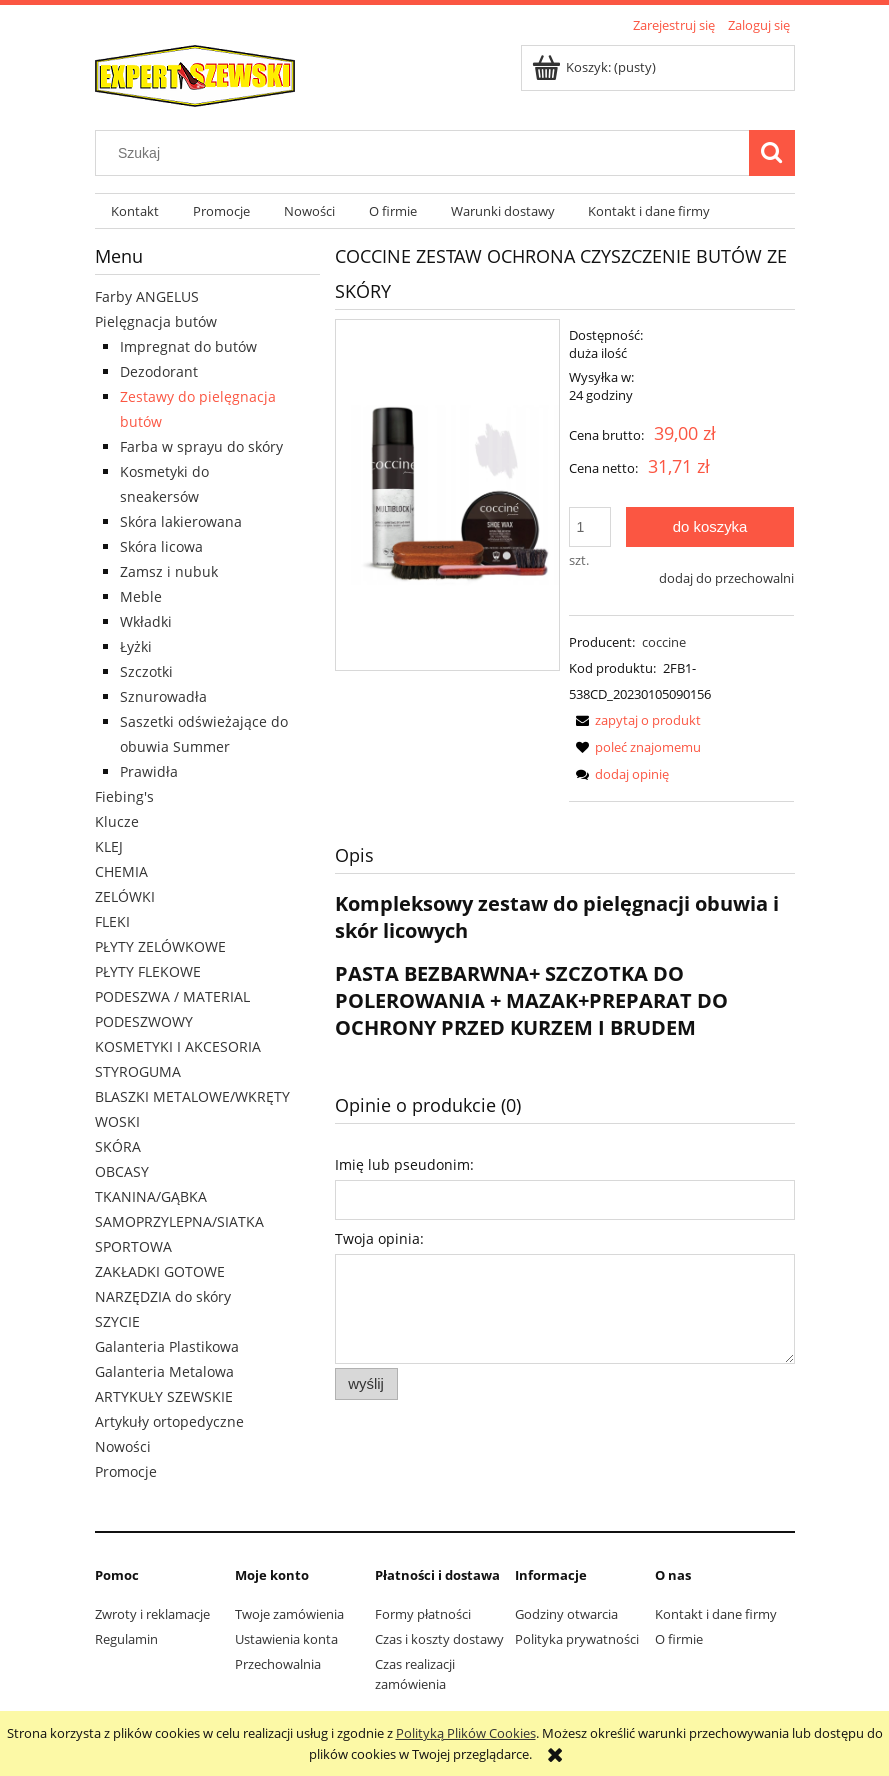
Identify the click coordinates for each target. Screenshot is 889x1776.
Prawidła (149, 771)
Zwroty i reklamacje (152, 1614)
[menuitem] (136, 211)
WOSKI (117, 1121)
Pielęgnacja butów (156, 321)
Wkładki (146, 621)
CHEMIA (121, 871)
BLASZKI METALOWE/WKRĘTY (192, 1096)
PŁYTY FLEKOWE (148, 971)
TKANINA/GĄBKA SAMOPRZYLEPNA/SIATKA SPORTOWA (179, 1221)
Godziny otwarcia (566, 1614)
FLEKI (112, 921)
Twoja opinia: (379, 1238)
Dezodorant (159, 371)
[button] (635, 720)
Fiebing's (124, 796)
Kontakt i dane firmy (716, 1614)
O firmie (679, 1639)
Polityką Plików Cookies (466, 1733)
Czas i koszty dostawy (439, 1639)
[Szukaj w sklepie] (426, 153)
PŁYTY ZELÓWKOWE (160, 946)
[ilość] (590, 527)
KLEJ (109, 846)
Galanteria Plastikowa (167, 1346)
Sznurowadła (163, 696)
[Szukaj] (772, 153)
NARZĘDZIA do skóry (163, 1296)
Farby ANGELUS (147, 296)
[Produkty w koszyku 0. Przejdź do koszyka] (595, 67)
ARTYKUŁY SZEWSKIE (164, 1396)
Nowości (123, 1446)
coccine (664, 642)
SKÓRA (118, 1146)
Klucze (117, 821)
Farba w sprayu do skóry (201, 446)
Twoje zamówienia (289, 1614)
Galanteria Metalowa (164, 1371)
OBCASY (122, 1171)
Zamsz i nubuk (169, 571)
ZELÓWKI (125, 896)
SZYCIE (117, 1321)
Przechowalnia (278, 1664)
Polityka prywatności (577, 1639)
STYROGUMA (138, 1071)
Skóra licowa (161, 546)
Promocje (126, 1471)
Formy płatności (423, 1614)
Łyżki (136, 646)
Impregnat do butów (188, 346)
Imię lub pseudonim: (404, 1164)
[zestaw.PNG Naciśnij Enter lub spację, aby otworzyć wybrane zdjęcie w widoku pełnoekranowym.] (447, 495)
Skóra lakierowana (181, 521)
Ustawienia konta (286, 1639)
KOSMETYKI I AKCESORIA (178, 1046)
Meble (141, 596)
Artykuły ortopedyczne (169, 1421)
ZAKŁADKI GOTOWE (160, 1271)
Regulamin (126, 1639)
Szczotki (146, 671)
